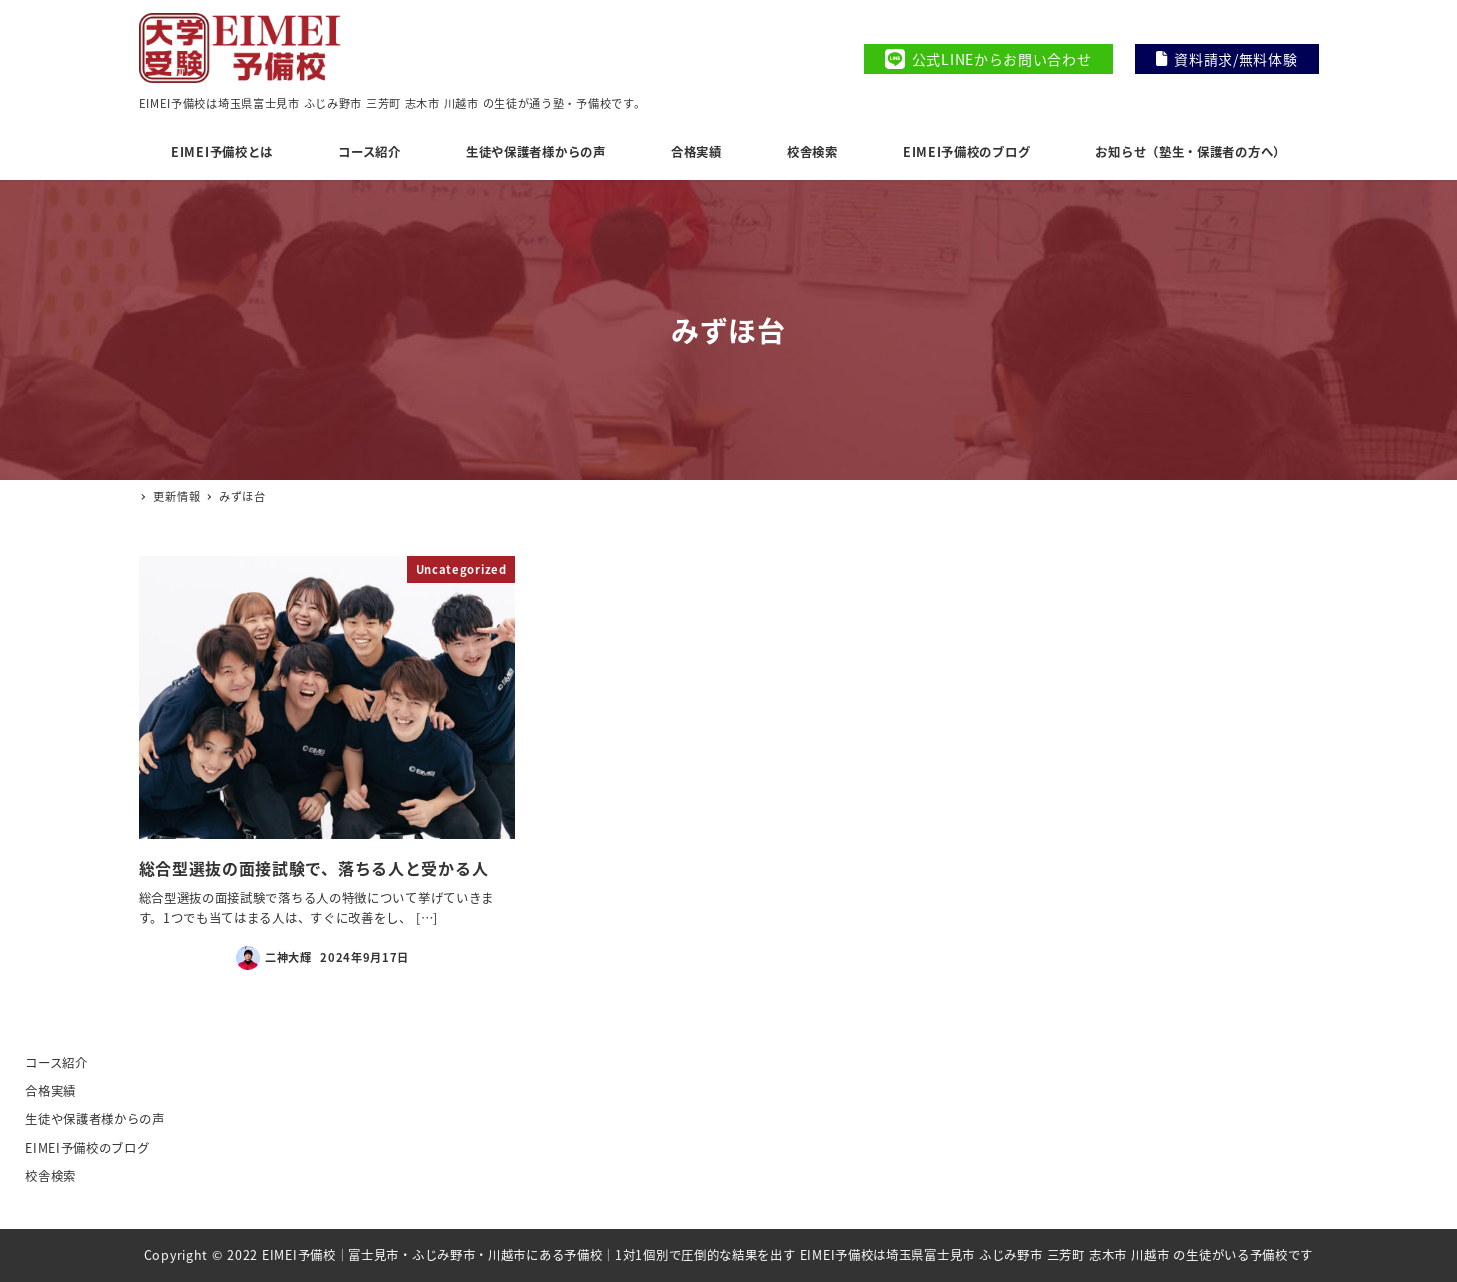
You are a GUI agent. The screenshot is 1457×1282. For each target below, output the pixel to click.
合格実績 (50, 1091)
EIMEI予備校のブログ (87, 1148)
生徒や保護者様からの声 (95, 1119)
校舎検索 (50, 1176)
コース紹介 (56, 1063)
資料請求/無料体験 (1227, 59)
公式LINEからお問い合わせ (988, 59)
